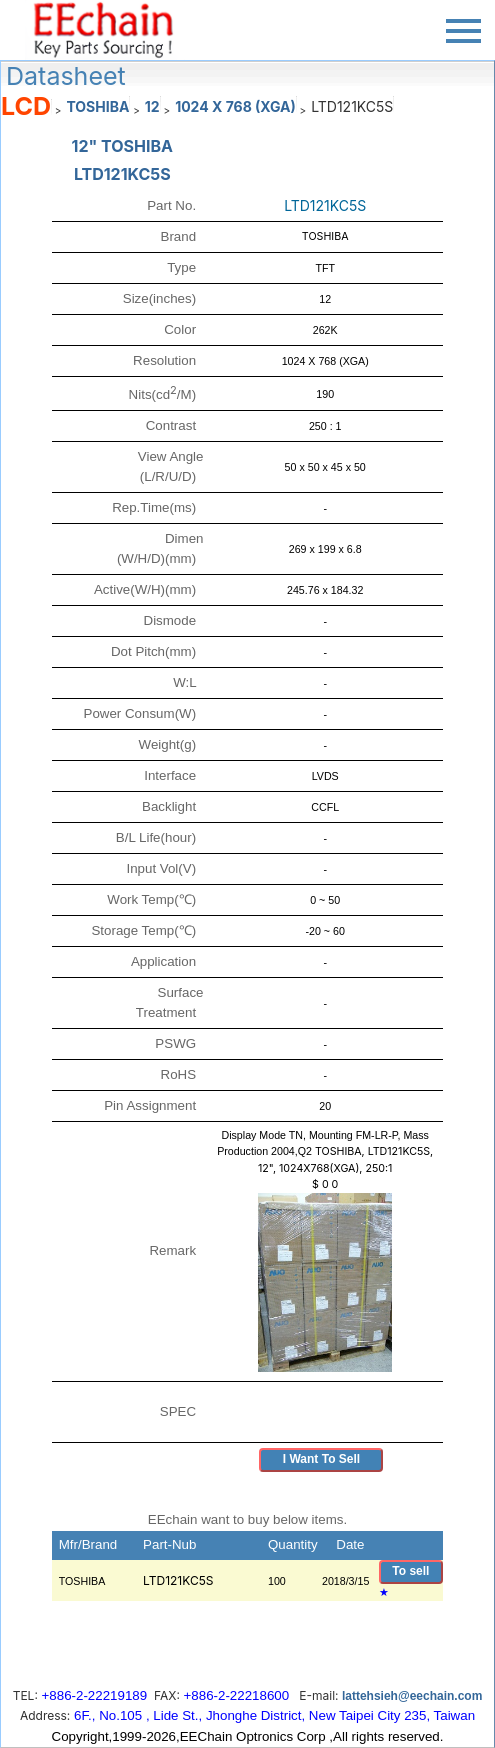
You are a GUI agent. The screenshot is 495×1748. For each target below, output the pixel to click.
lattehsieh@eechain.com (412, 1696)
